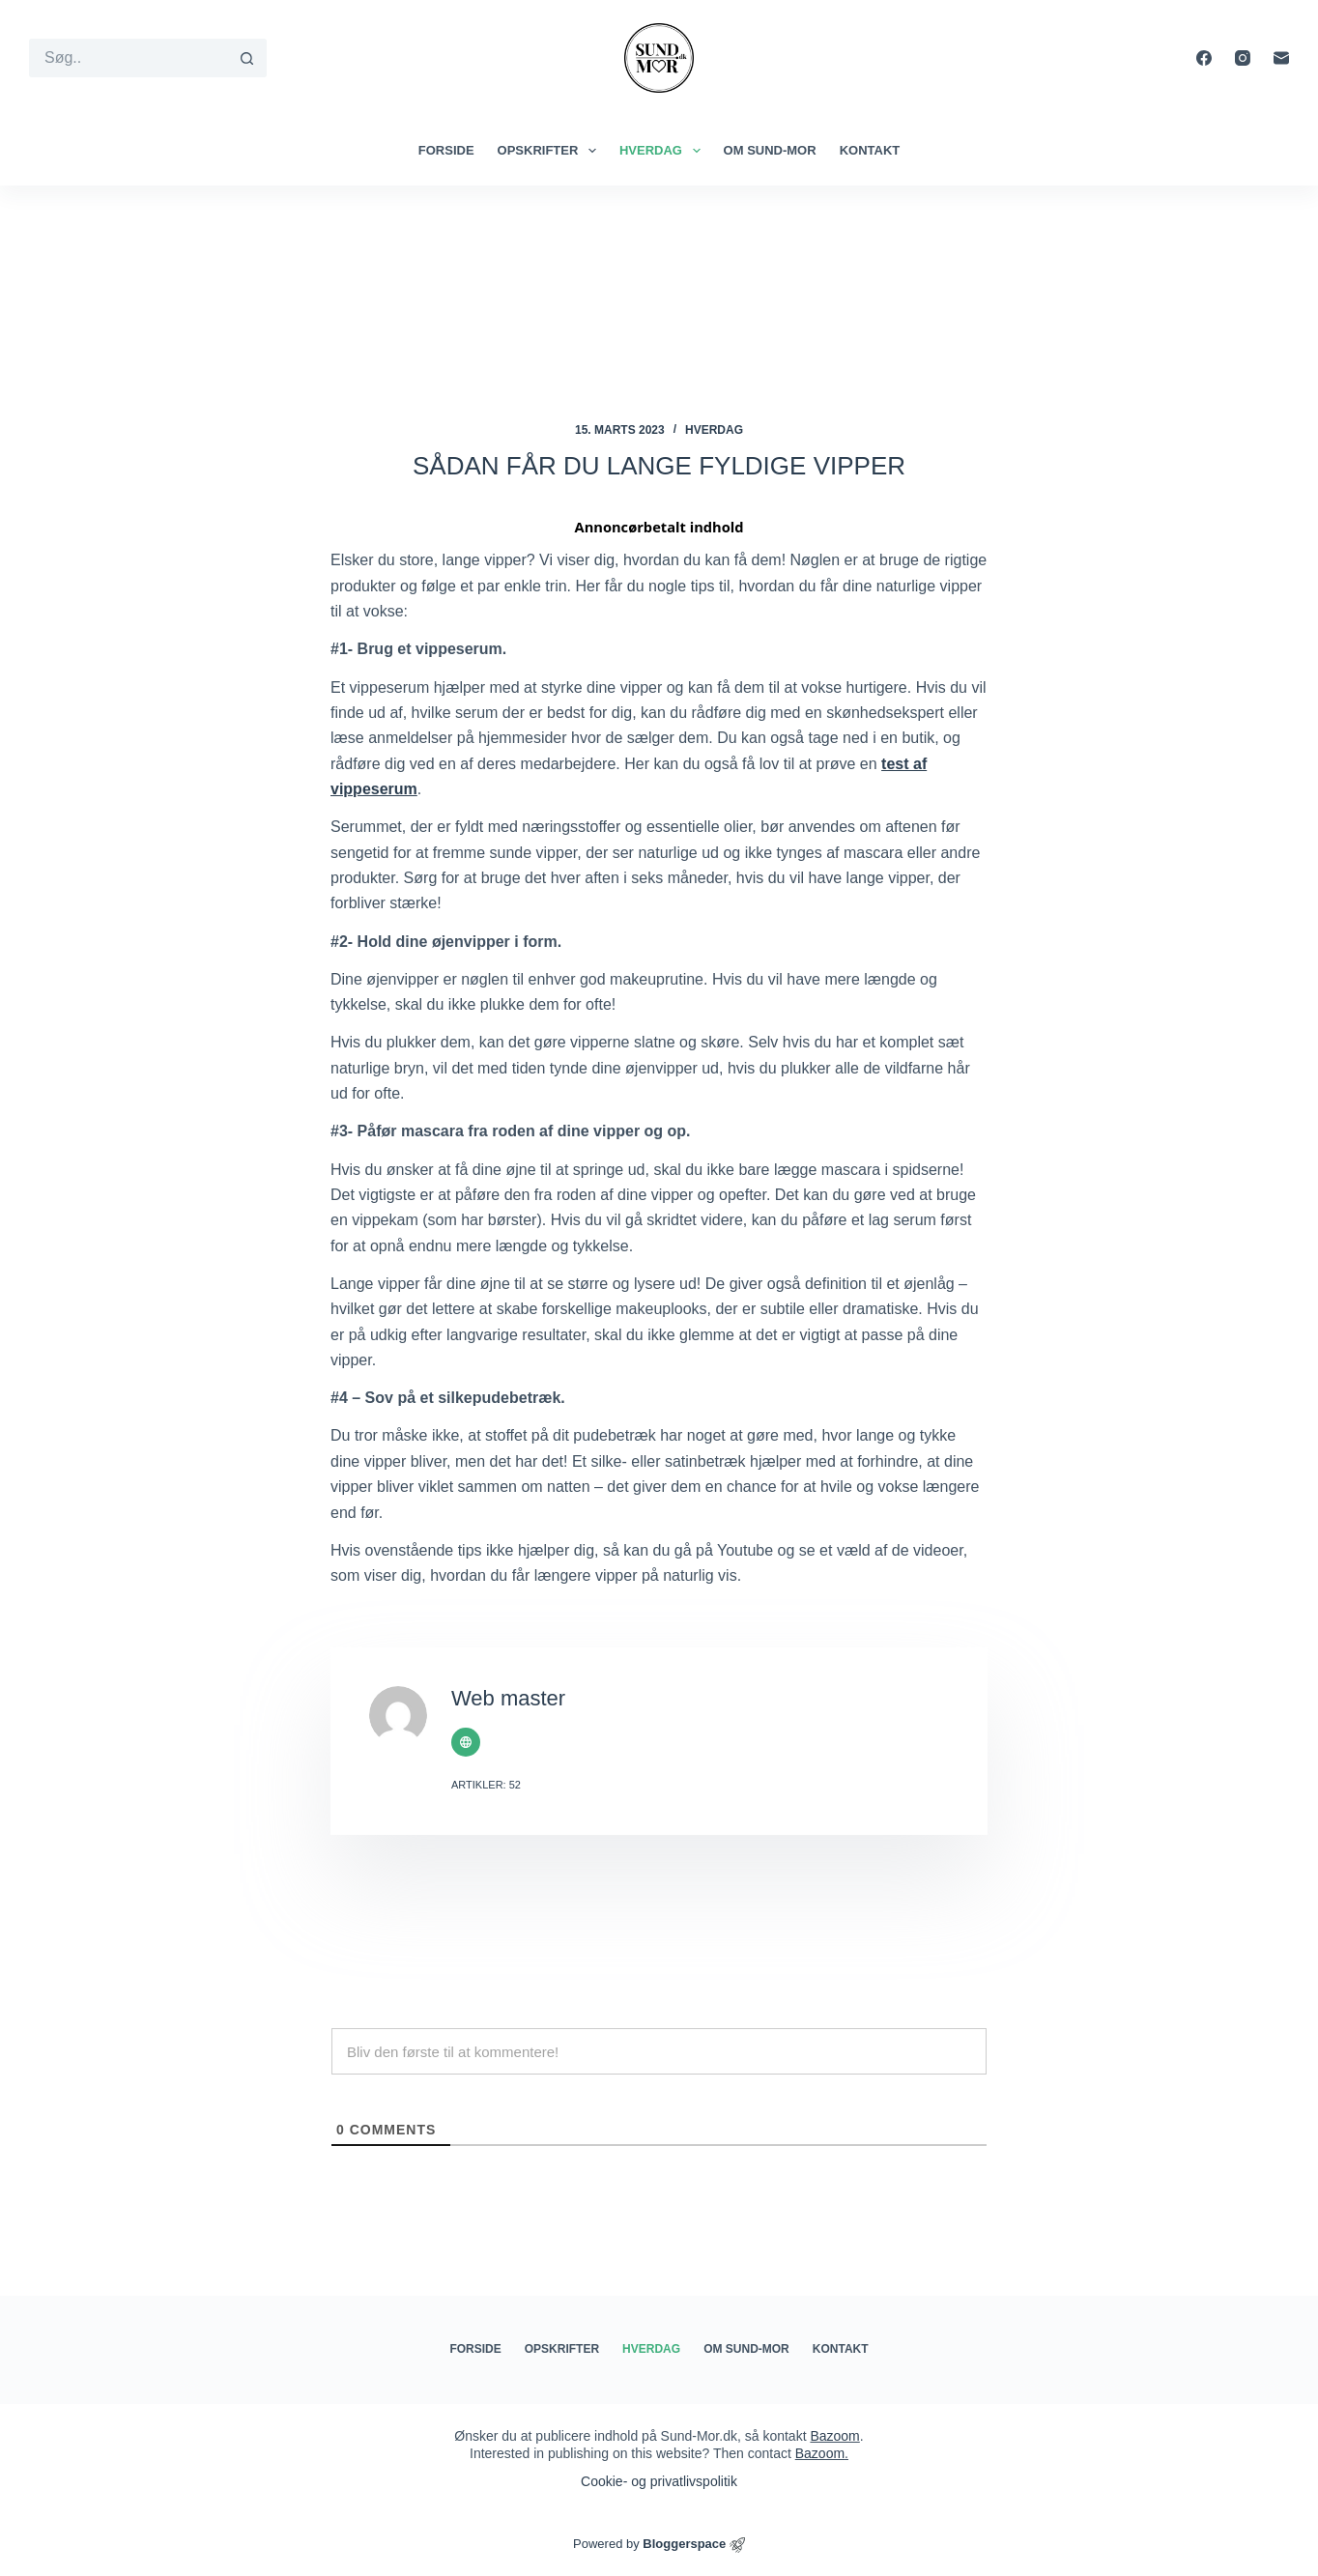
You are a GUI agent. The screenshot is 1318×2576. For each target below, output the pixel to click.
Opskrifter (551, 150)
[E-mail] (1281, 58)
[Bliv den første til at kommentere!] (659, 2051)
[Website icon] (465, 1742)
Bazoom (834, 2436)
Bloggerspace (684, 2543)
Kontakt (870, 150)
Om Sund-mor (770, 150)
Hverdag (663, 150)
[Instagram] (1242, 58)
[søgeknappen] (247, 58)
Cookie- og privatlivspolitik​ (659, 2481)
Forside (446, 150)
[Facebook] (1204, 58)
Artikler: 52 (486, 1784)
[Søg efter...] (128, 58)
